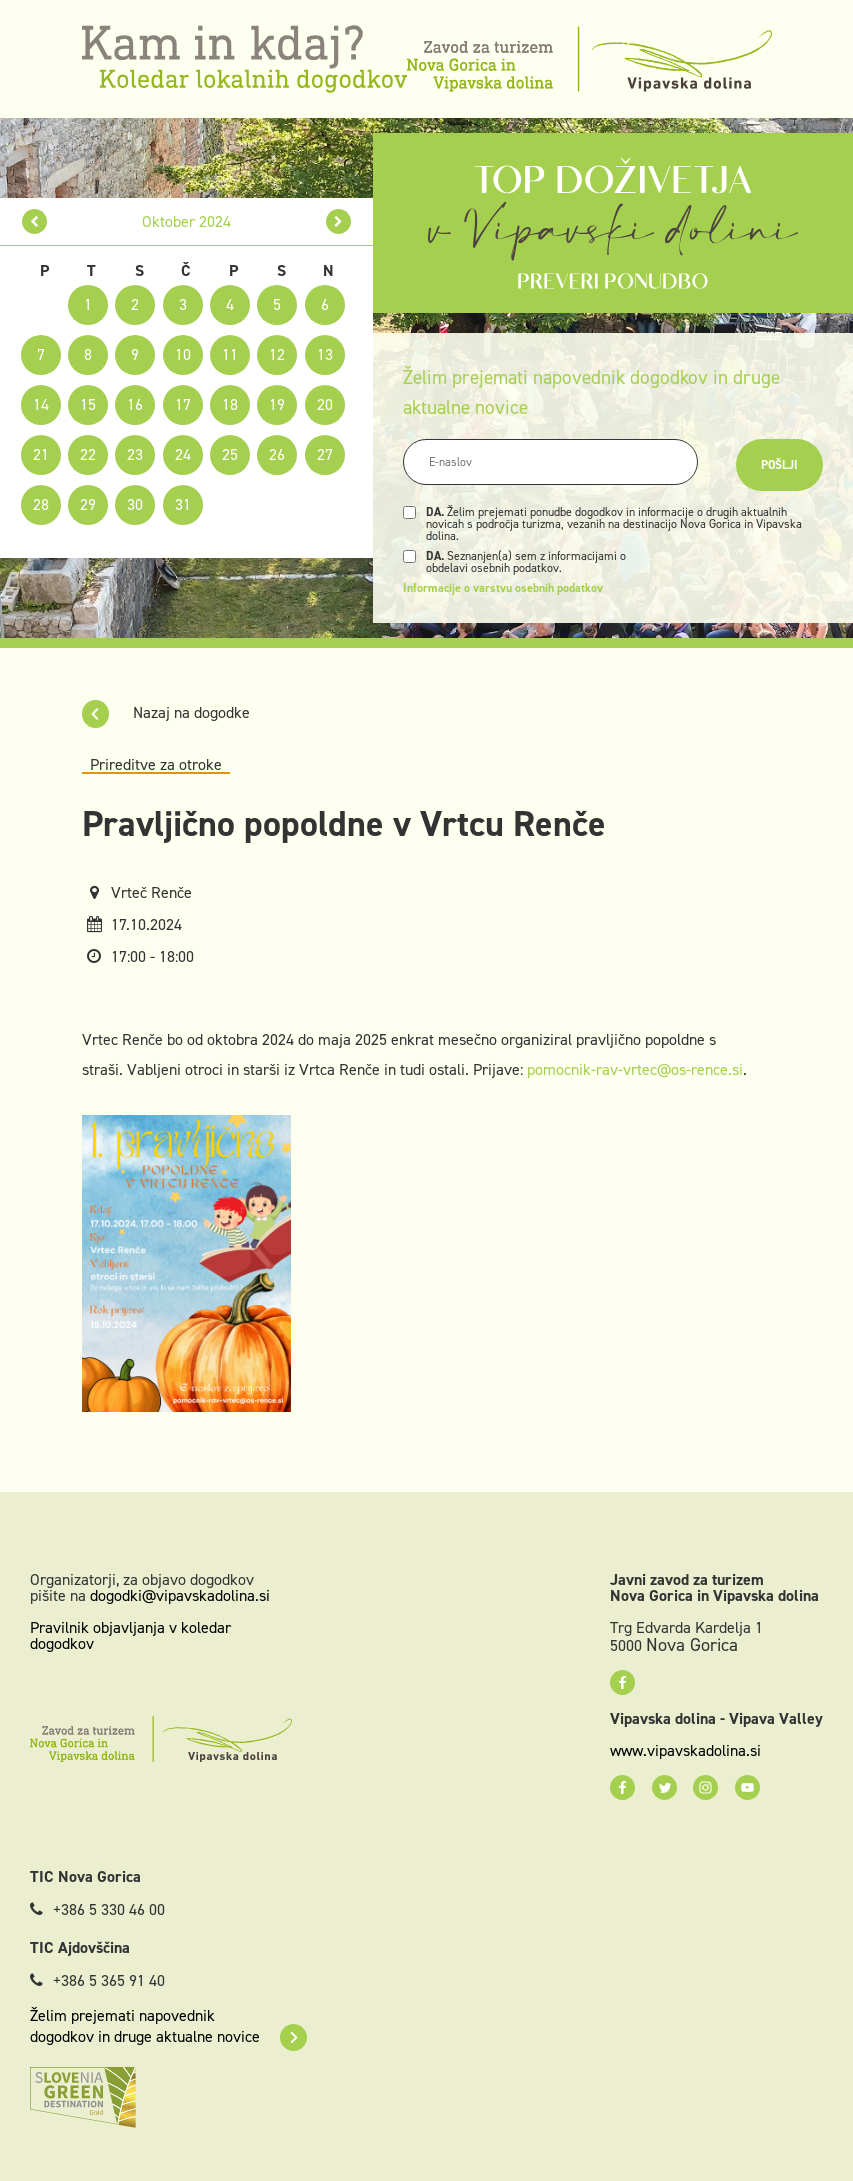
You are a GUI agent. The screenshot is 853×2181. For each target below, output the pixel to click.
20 (325, 404)
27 (325, 454)
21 (41, 454)
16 (135, 404)
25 (230, 454)
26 (277, 454)
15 (88, 404)
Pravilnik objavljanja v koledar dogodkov (130, 1635)
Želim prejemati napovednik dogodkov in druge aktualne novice (168, 2026)
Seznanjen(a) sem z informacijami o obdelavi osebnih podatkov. (526, 562)
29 (88, 504)
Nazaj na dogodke (166, 712)
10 (183, 354)
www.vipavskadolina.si (685, 1751)
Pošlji (779, 465)
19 (277, 404)
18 (230, 404)
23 (135, 454)
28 (41, 504)
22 (88, 454)
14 (41, 404)
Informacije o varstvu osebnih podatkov (503, 588)
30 (135, 504)
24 (183, 454)
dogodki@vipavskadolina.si (180, 1595)
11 (230, 354)
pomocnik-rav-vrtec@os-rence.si (635, 1069)
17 (183, 404)
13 (325, 354)
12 (277, 354)
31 (183, 504)
